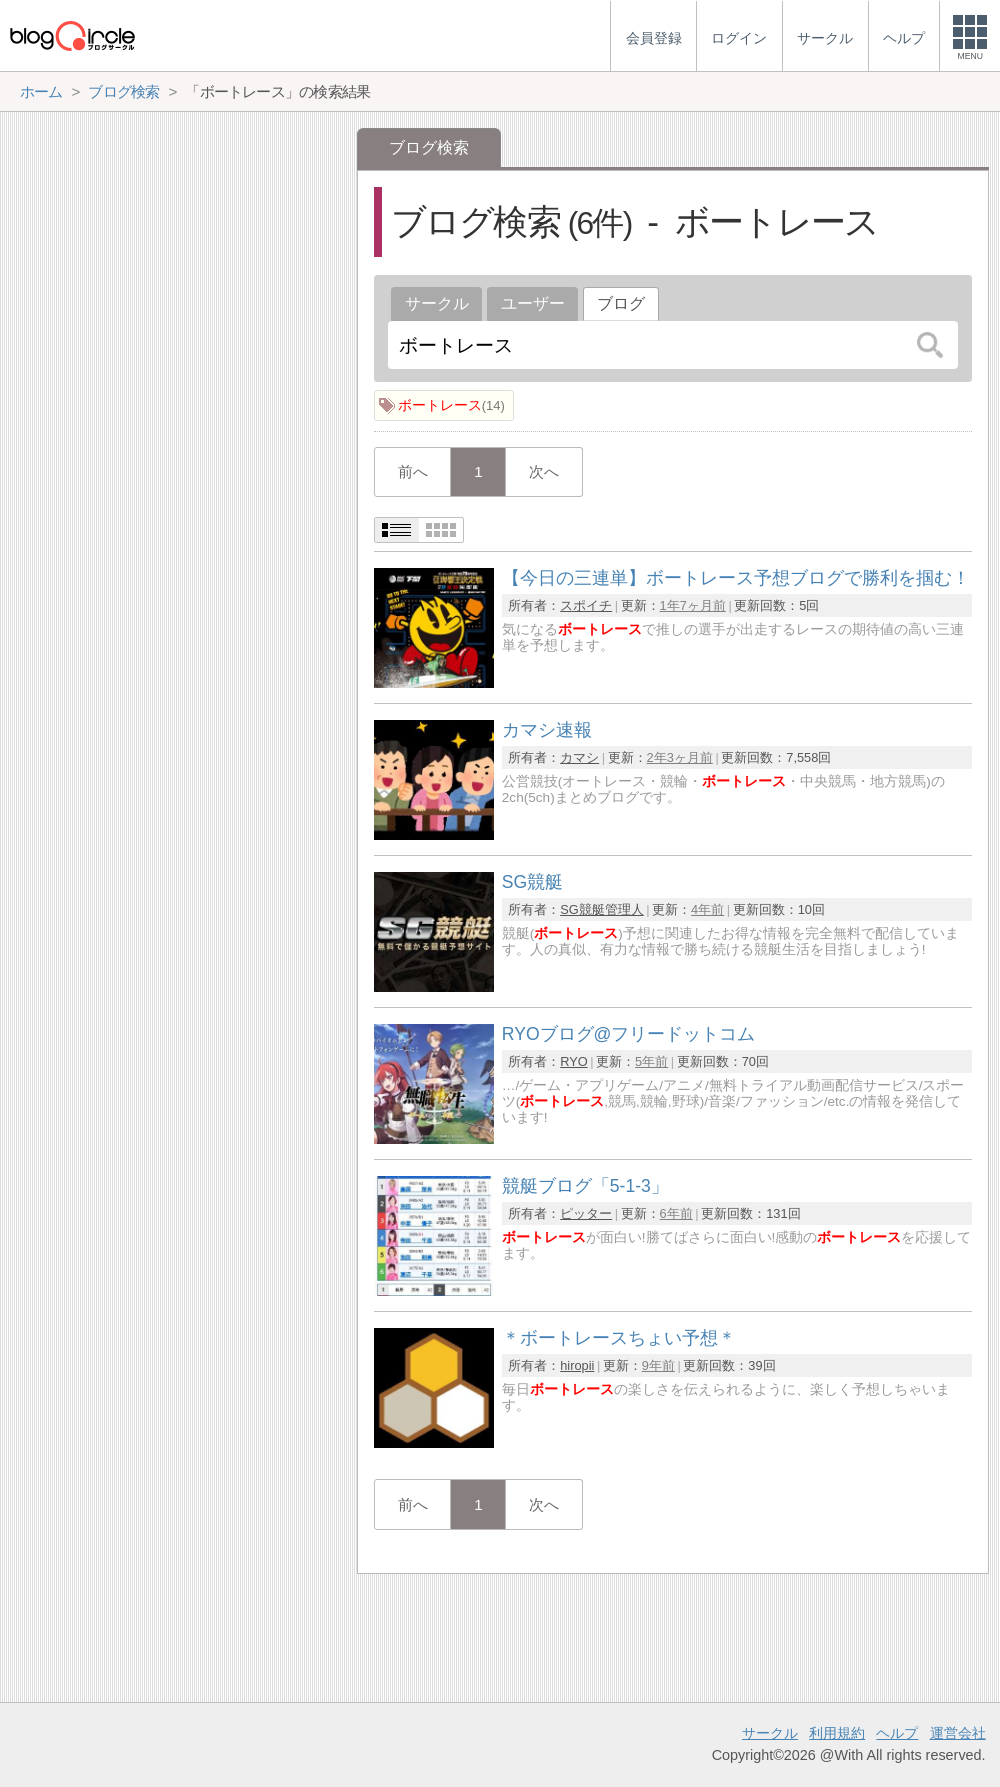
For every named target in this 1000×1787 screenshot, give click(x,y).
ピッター (586, 1213)
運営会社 (958, 1733)
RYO (574, 1061)
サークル (437, 303)
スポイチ (586, 605)
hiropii (577, 1365)
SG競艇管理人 (602, 909)
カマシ (579, 757)
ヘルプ (897, 1733)
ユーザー (533, 303)
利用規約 (837, 1733)
